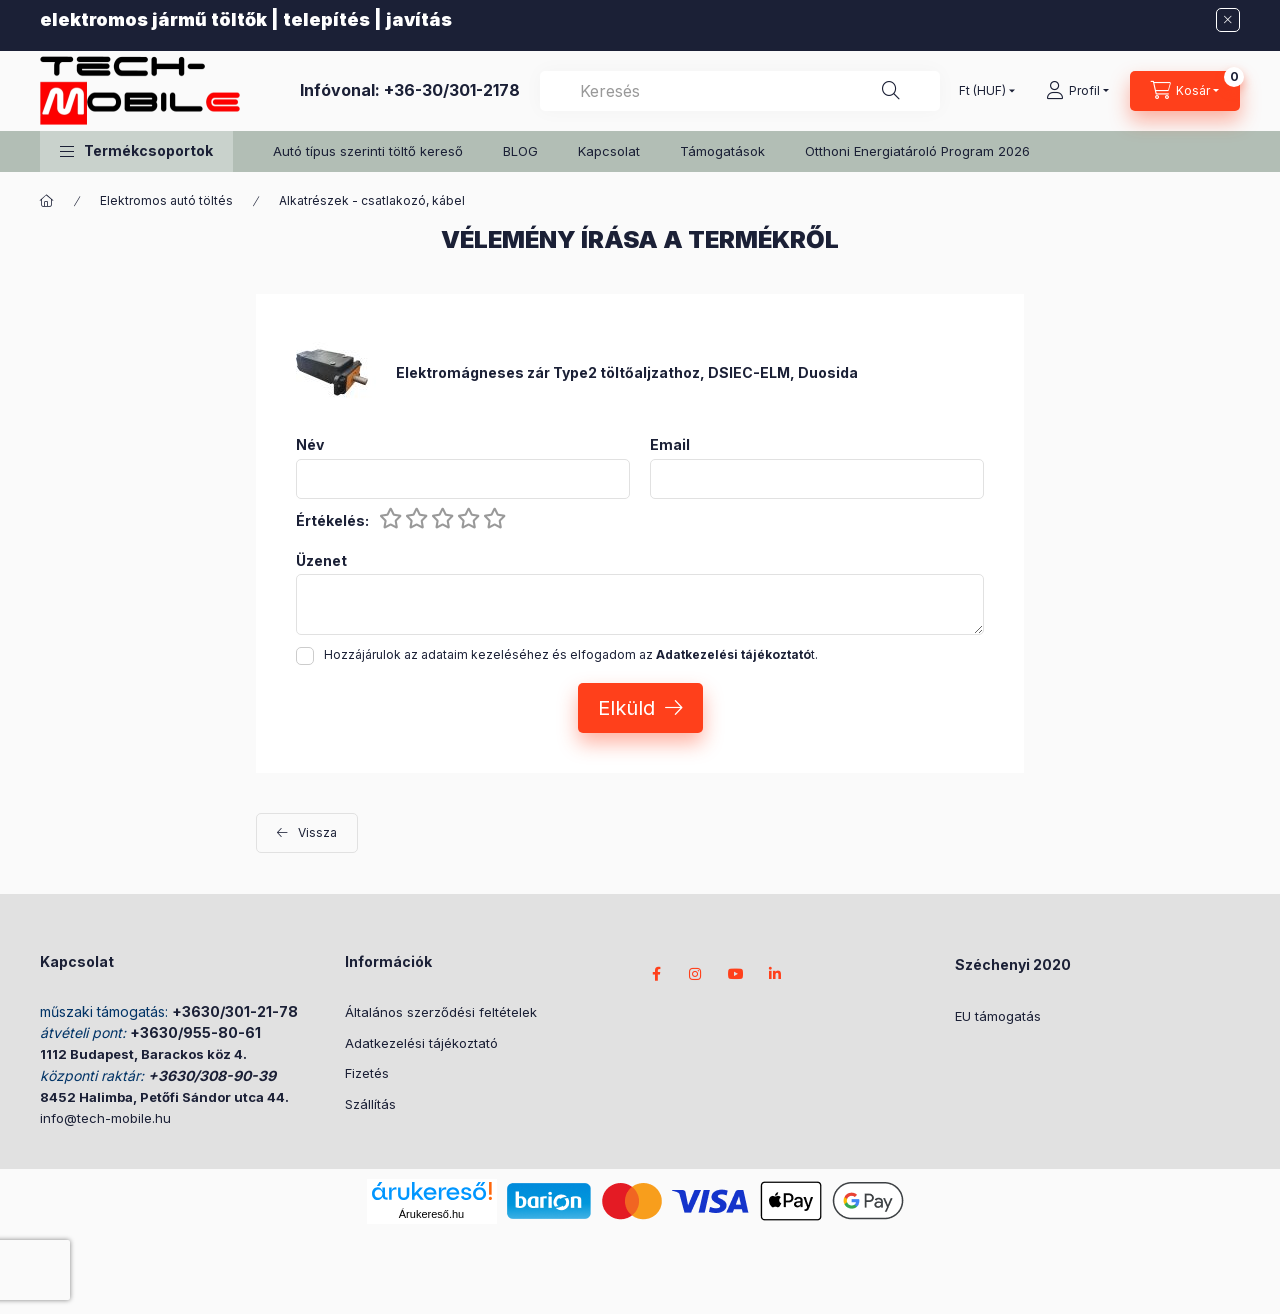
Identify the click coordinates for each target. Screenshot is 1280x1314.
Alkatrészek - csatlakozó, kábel (372, 200)
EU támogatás (998, 1016)
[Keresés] (891, 91)
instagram (696, 974)
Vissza (317, 832)
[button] (136, 151)
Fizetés (367, 1073)
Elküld (626, 708)
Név (310, 445)
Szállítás (370, 1104)
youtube (736, 974)
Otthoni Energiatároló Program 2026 (917, 151)
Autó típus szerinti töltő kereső (368, 151)
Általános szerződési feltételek (441, 1012)
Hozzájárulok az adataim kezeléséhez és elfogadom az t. (571, 654)
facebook (656, 974)
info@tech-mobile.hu (105, 1118)
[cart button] (1185, 91)
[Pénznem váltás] (982, 91)
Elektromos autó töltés (166, 200)
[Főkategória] (47, 201)
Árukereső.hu (431, 1214)
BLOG (520, 151)
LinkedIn (776, 974)
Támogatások (722, 151)
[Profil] (1077, 91)
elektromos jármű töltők (153, 19)
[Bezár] (1228, 20)
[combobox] (740, 91)
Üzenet (321, 561)
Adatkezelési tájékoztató (421, 1043)
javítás (419, 19)
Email (670, 445)
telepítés (326, 19)
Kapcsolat (609, 151)
